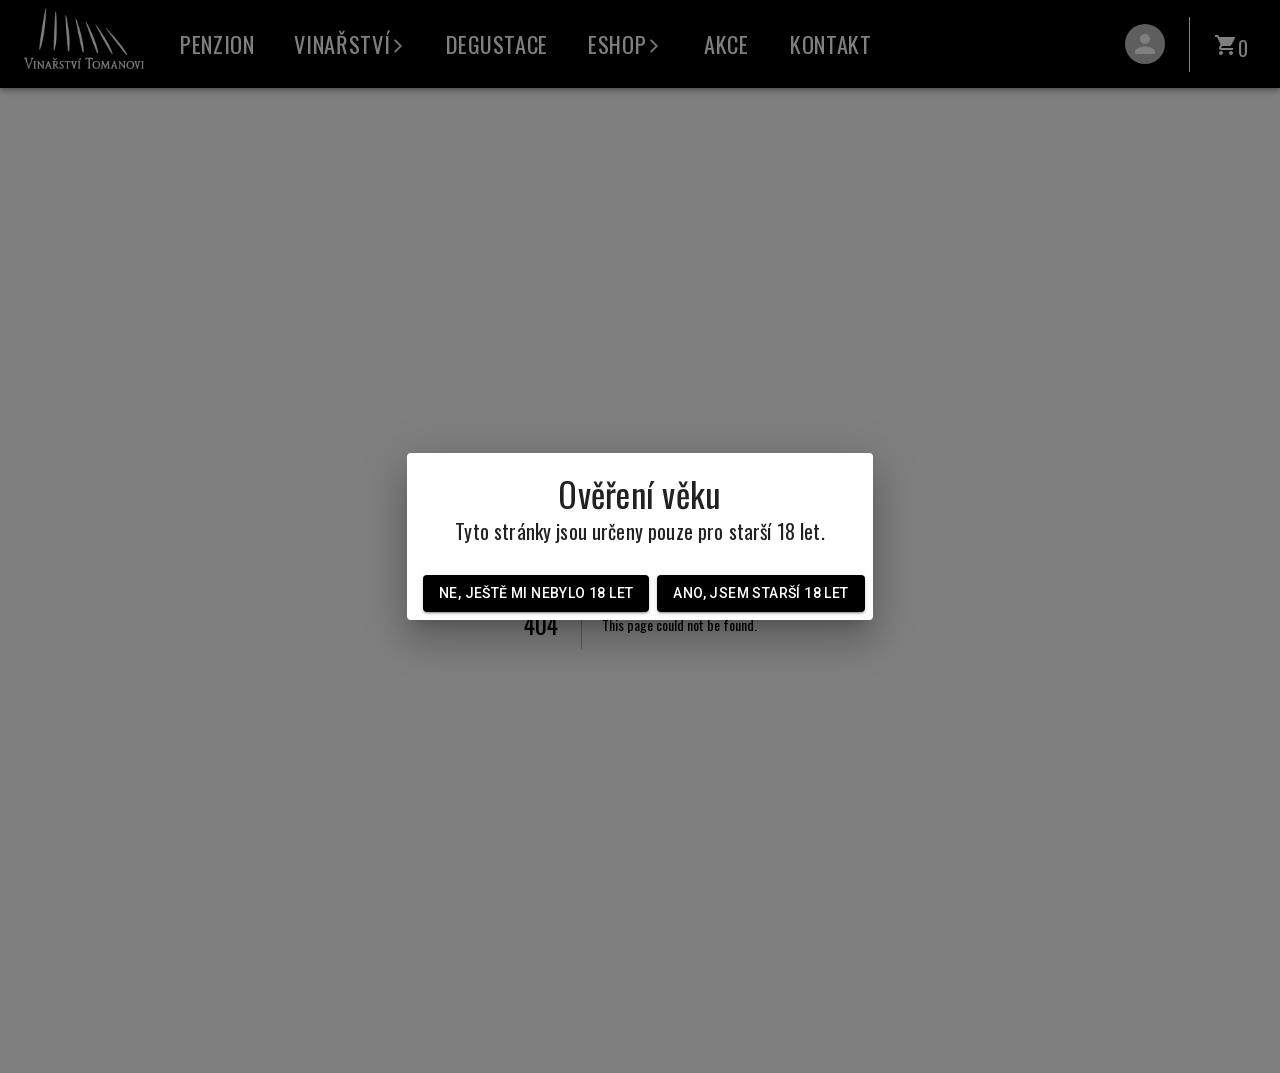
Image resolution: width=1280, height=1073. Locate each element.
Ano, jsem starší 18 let (760, 593)
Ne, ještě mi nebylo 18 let (536, 593)
